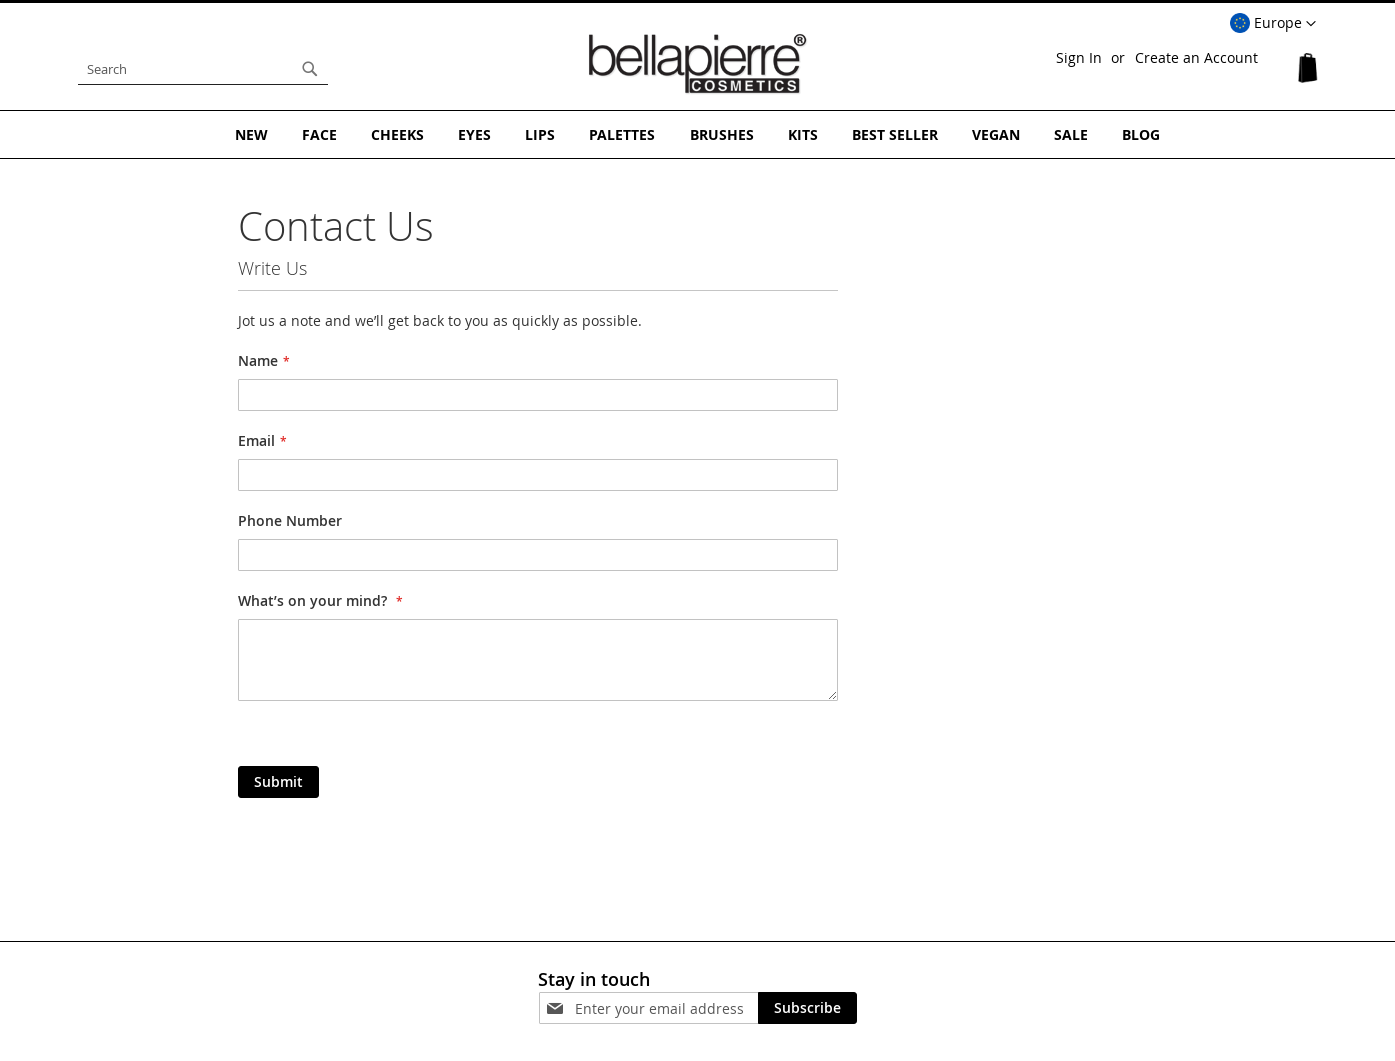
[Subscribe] (807, 1008)
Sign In (1079, 57)
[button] (1273, 24)
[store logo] (698, 64)
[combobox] (203, 69)
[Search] (310, 69)
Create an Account (1196, 57)
